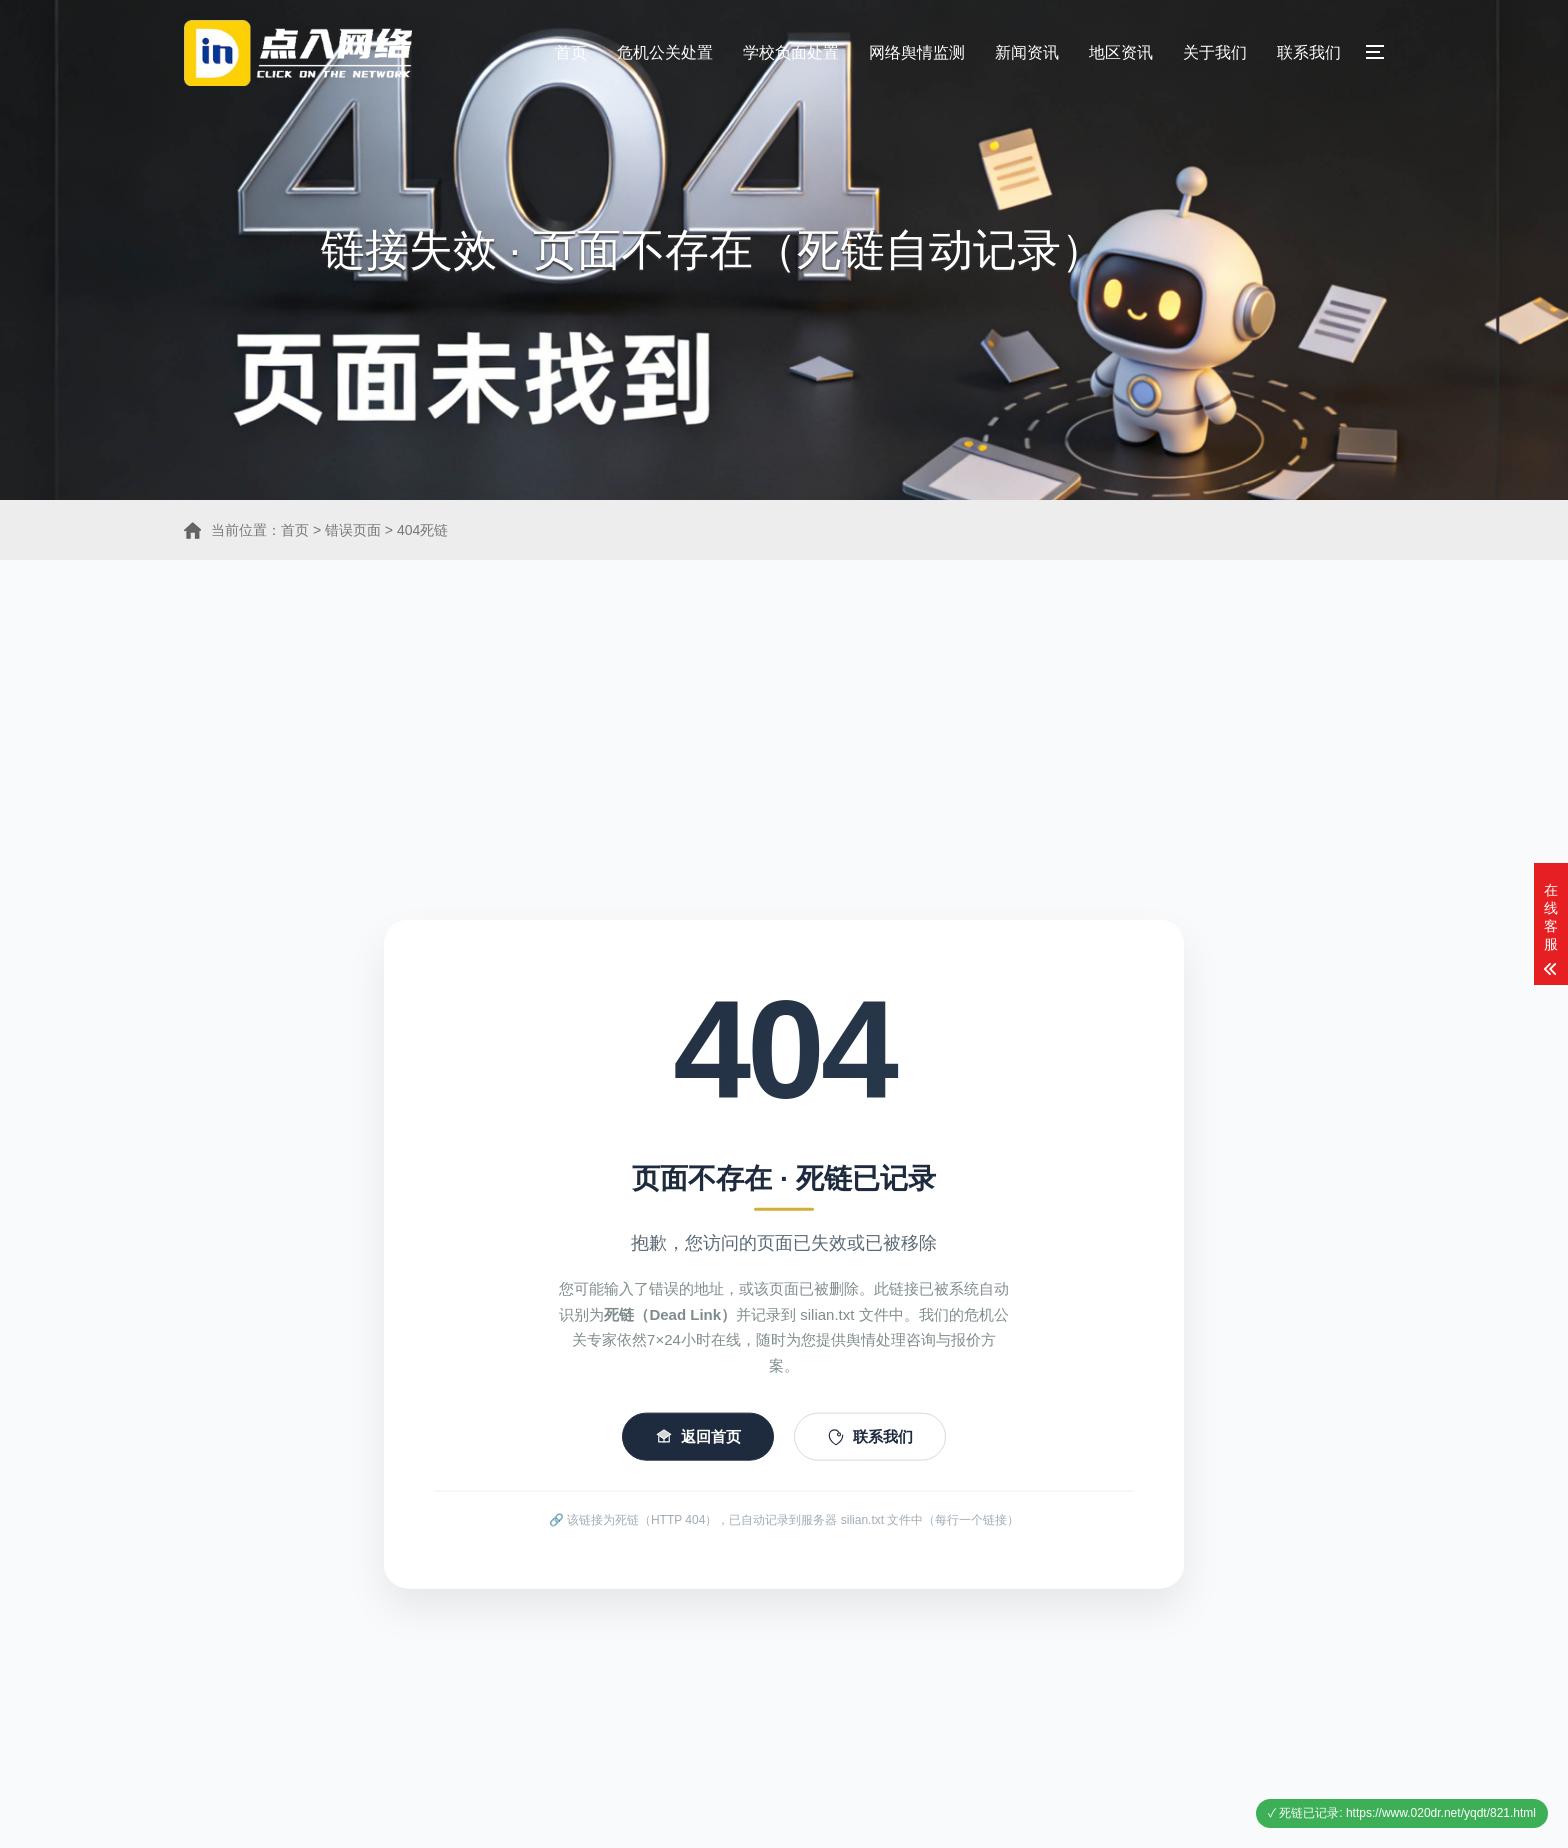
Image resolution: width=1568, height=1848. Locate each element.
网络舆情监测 (917, 52)
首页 (571, 52)
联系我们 (1309, 52)
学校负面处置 (791, 52)
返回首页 (698, 1474)
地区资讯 (1121, 52)
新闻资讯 (1027, 52)
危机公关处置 (665, 52)
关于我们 (1215, 52)
